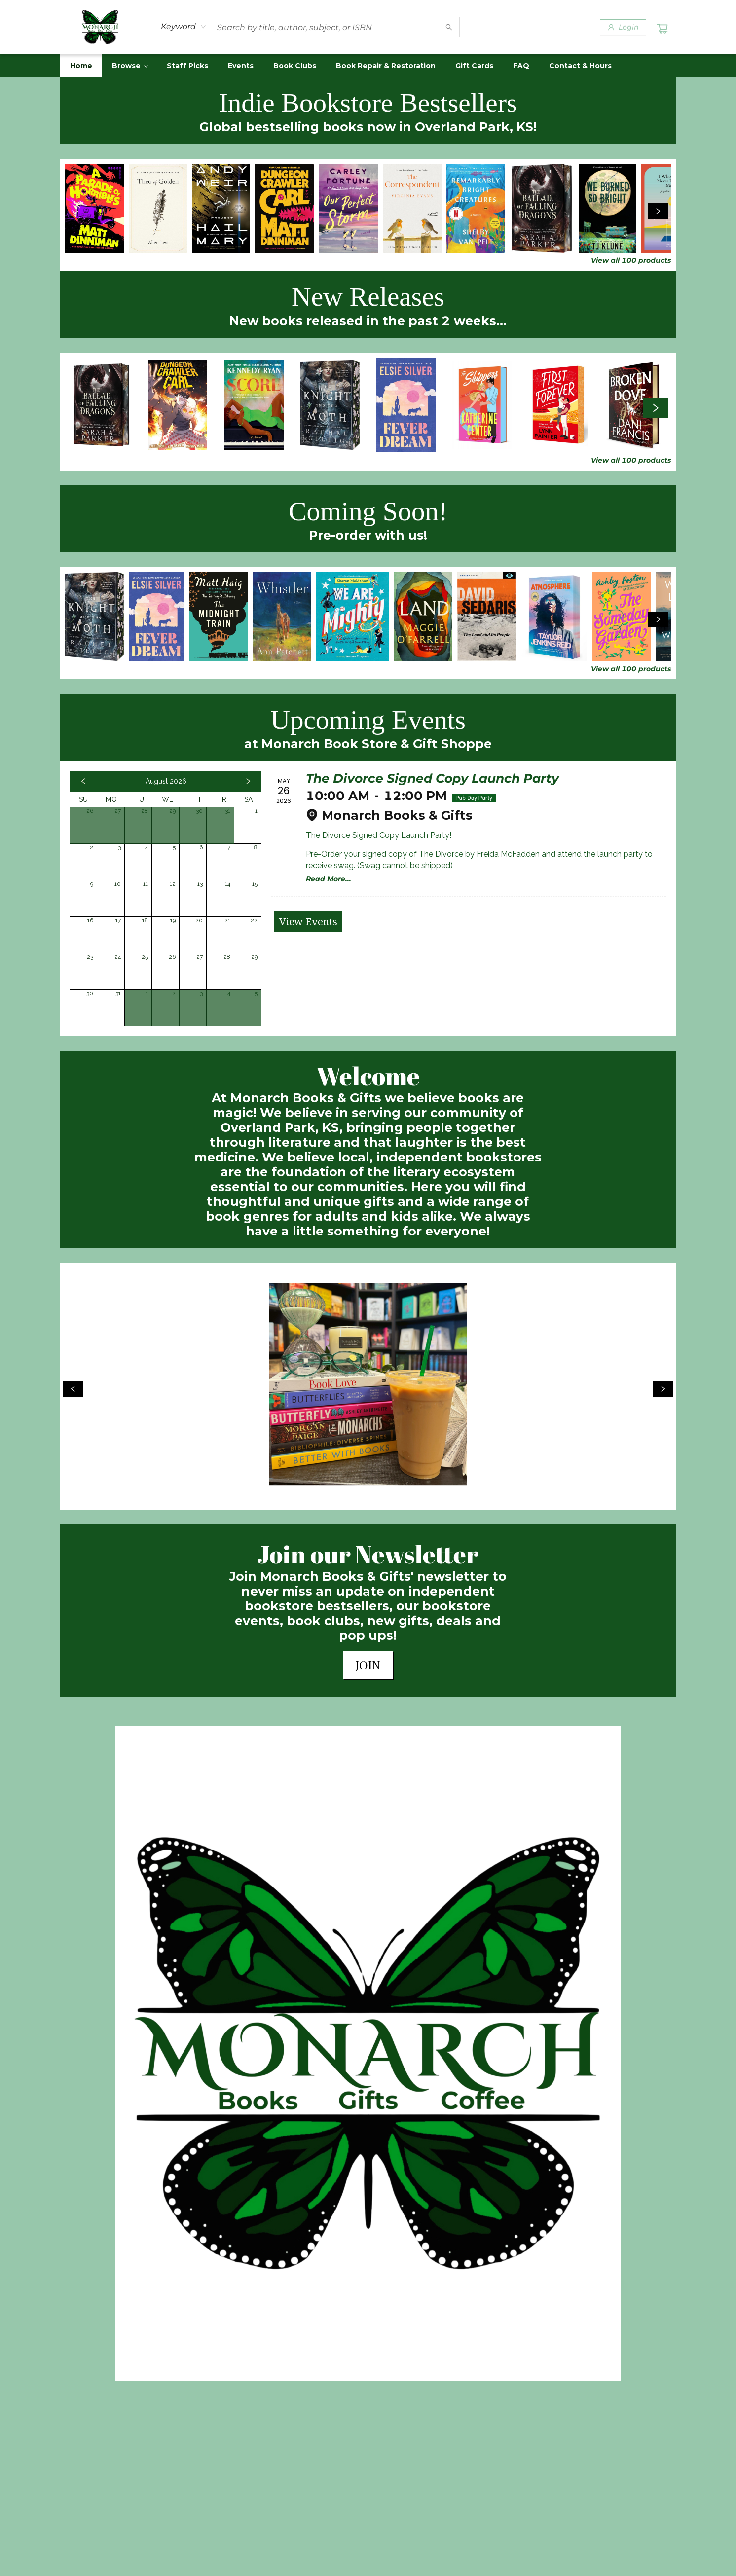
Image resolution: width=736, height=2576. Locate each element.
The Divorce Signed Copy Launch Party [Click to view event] (432, 778)
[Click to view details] (94, 208)
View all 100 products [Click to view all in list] (631, 260)
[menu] (368, 65)
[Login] (623, 27)
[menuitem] (81, 65)
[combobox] (183, 26)
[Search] (449, 27)
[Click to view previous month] (83, 781)
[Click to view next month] (248, 781)
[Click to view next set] (658, 211)
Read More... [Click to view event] (328, 878)
